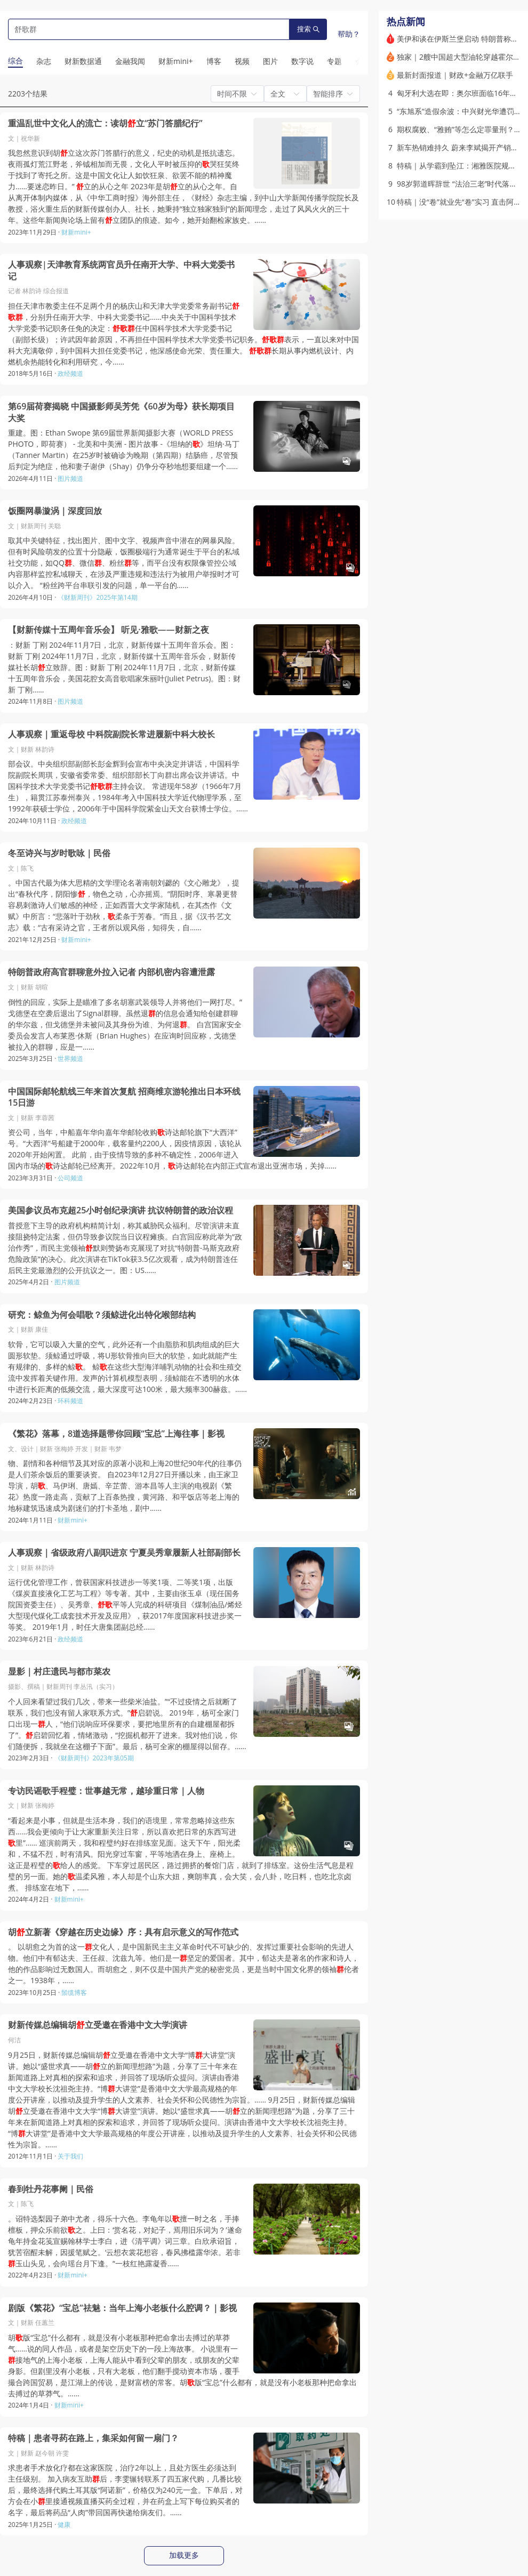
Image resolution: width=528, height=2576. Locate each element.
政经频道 (70, 373)
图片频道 (70, 478)
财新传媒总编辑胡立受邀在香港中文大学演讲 (97, 2025)
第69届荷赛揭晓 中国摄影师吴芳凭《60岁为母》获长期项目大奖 (121, 412)
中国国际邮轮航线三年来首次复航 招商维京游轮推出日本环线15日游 (124, 1097)
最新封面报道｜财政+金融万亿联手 (455, 75)
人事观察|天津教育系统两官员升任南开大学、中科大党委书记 (121, 270)
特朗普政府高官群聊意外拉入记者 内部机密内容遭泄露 (111, 972)
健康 (64, 2524)
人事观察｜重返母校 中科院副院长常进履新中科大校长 (111, 734)
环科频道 (70, 1400)
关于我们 (70, 2156)
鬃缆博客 (74, 1992)
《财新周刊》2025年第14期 (97, 597)
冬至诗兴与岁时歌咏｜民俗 (59, 853)
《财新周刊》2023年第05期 (94, 1757)
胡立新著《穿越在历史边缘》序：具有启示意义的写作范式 (123, 1932)
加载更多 (184, 2555)
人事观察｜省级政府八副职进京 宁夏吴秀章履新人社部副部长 (124, 1552)
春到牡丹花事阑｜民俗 (50, 2189)
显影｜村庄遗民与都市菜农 (59, 1671)
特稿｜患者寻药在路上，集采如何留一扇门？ (93, 2438)
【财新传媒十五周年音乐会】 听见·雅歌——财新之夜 (108, 629)
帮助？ (349, 34)
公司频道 (70, 1177)
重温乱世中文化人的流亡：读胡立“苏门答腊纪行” (105, 123)
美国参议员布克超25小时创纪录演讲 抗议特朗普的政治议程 (120, 1210)
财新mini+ (76, 232)
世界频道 (70, 1058)
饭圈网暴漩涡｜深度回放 (55, 511)
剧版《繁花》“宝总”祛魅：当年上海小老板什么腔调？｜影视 (122, 2308)
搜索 (308, 29)
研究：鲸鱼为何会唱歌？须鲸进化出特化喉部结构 (102, 1315)
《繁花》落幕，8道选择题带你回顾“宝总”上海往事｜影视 (116, 1433)
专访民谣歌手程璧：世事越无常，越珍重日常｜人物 (106, 1791)
